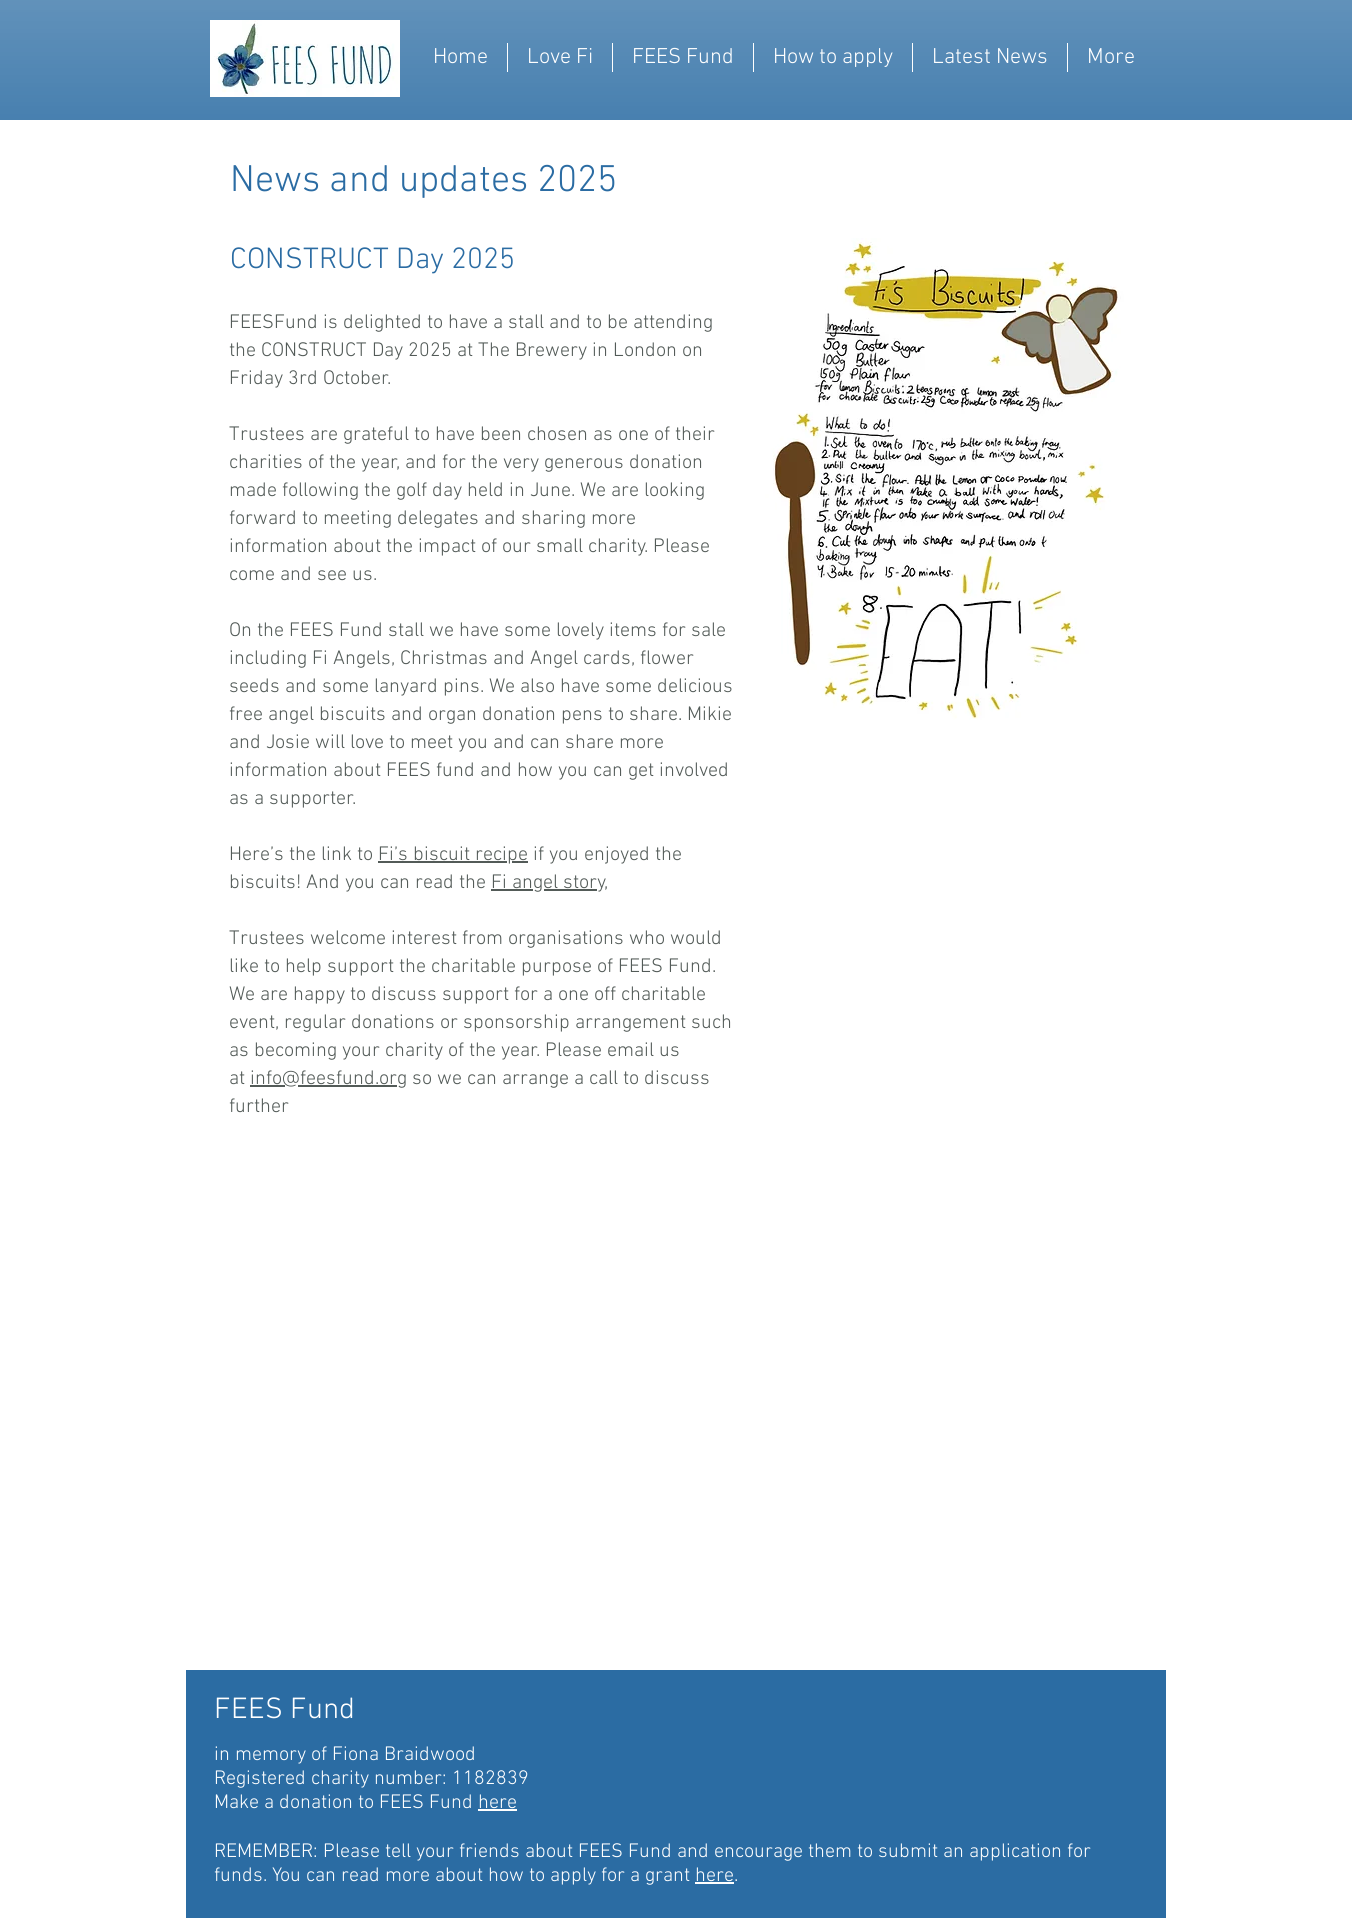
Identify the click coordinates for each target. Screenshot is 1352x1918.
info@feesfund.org (328, 1079)
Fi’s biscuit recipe (453, 855)
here (497, 1803)
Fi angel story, (549, 883)
